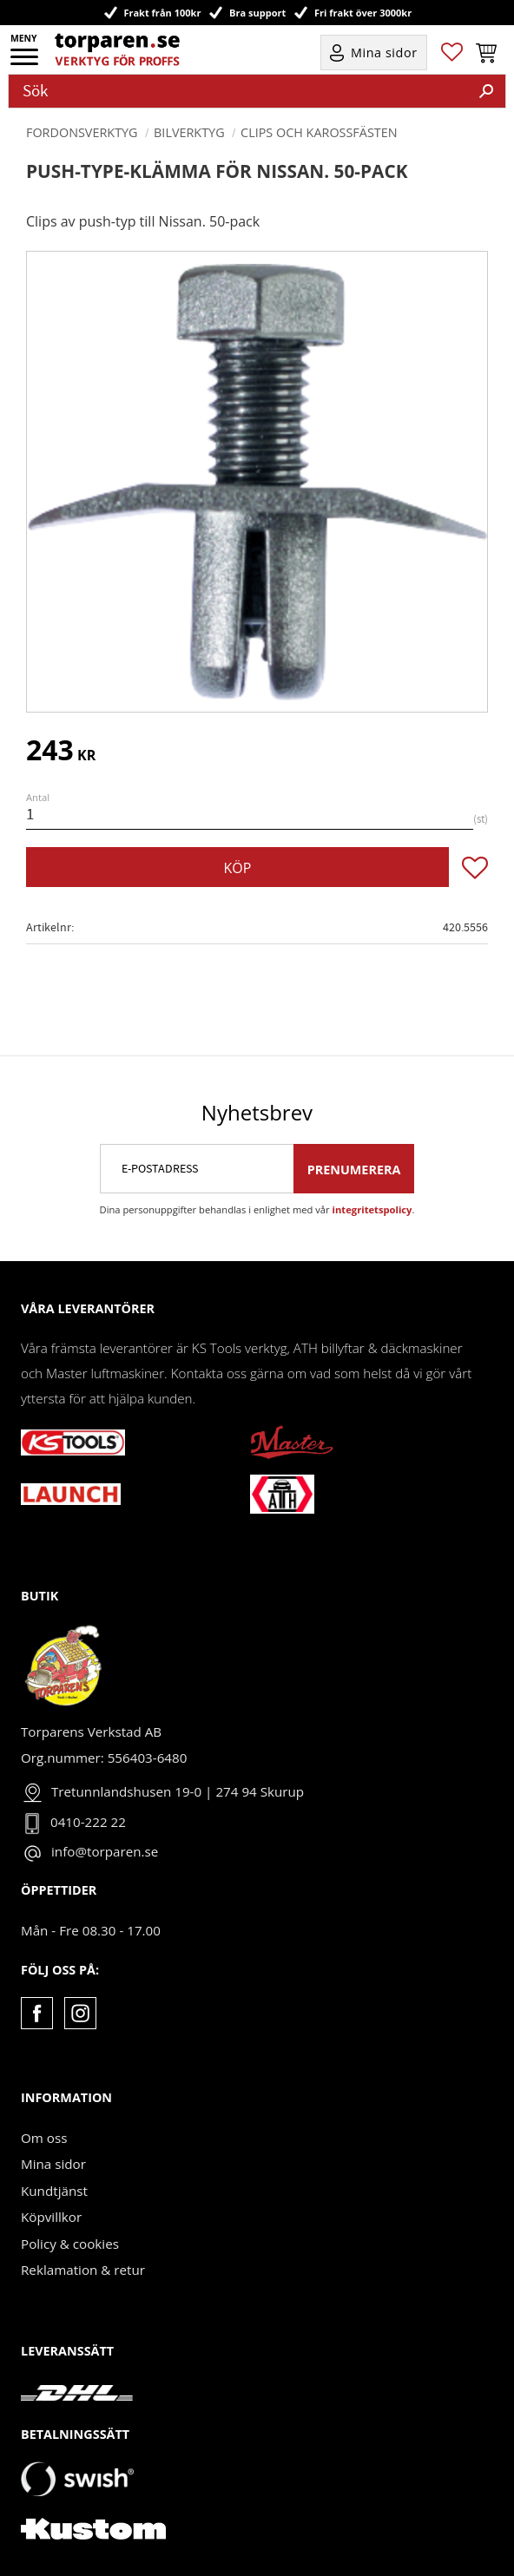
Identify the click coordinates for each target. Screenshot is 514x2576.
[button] (25, 62)
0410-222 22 (88, 1821)
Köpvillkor (51, 2216)
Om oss (44, 2137)
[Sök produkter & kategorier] (238, 91)
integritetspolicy (372, 1209)
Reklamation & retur (83, 2269)
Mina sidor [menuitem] (384, 52)
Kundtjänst (54, 2190)
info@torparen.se (104, 1851)
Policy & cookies (70, 2243)
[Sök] (486, 91)
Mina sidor (53, 2163)
